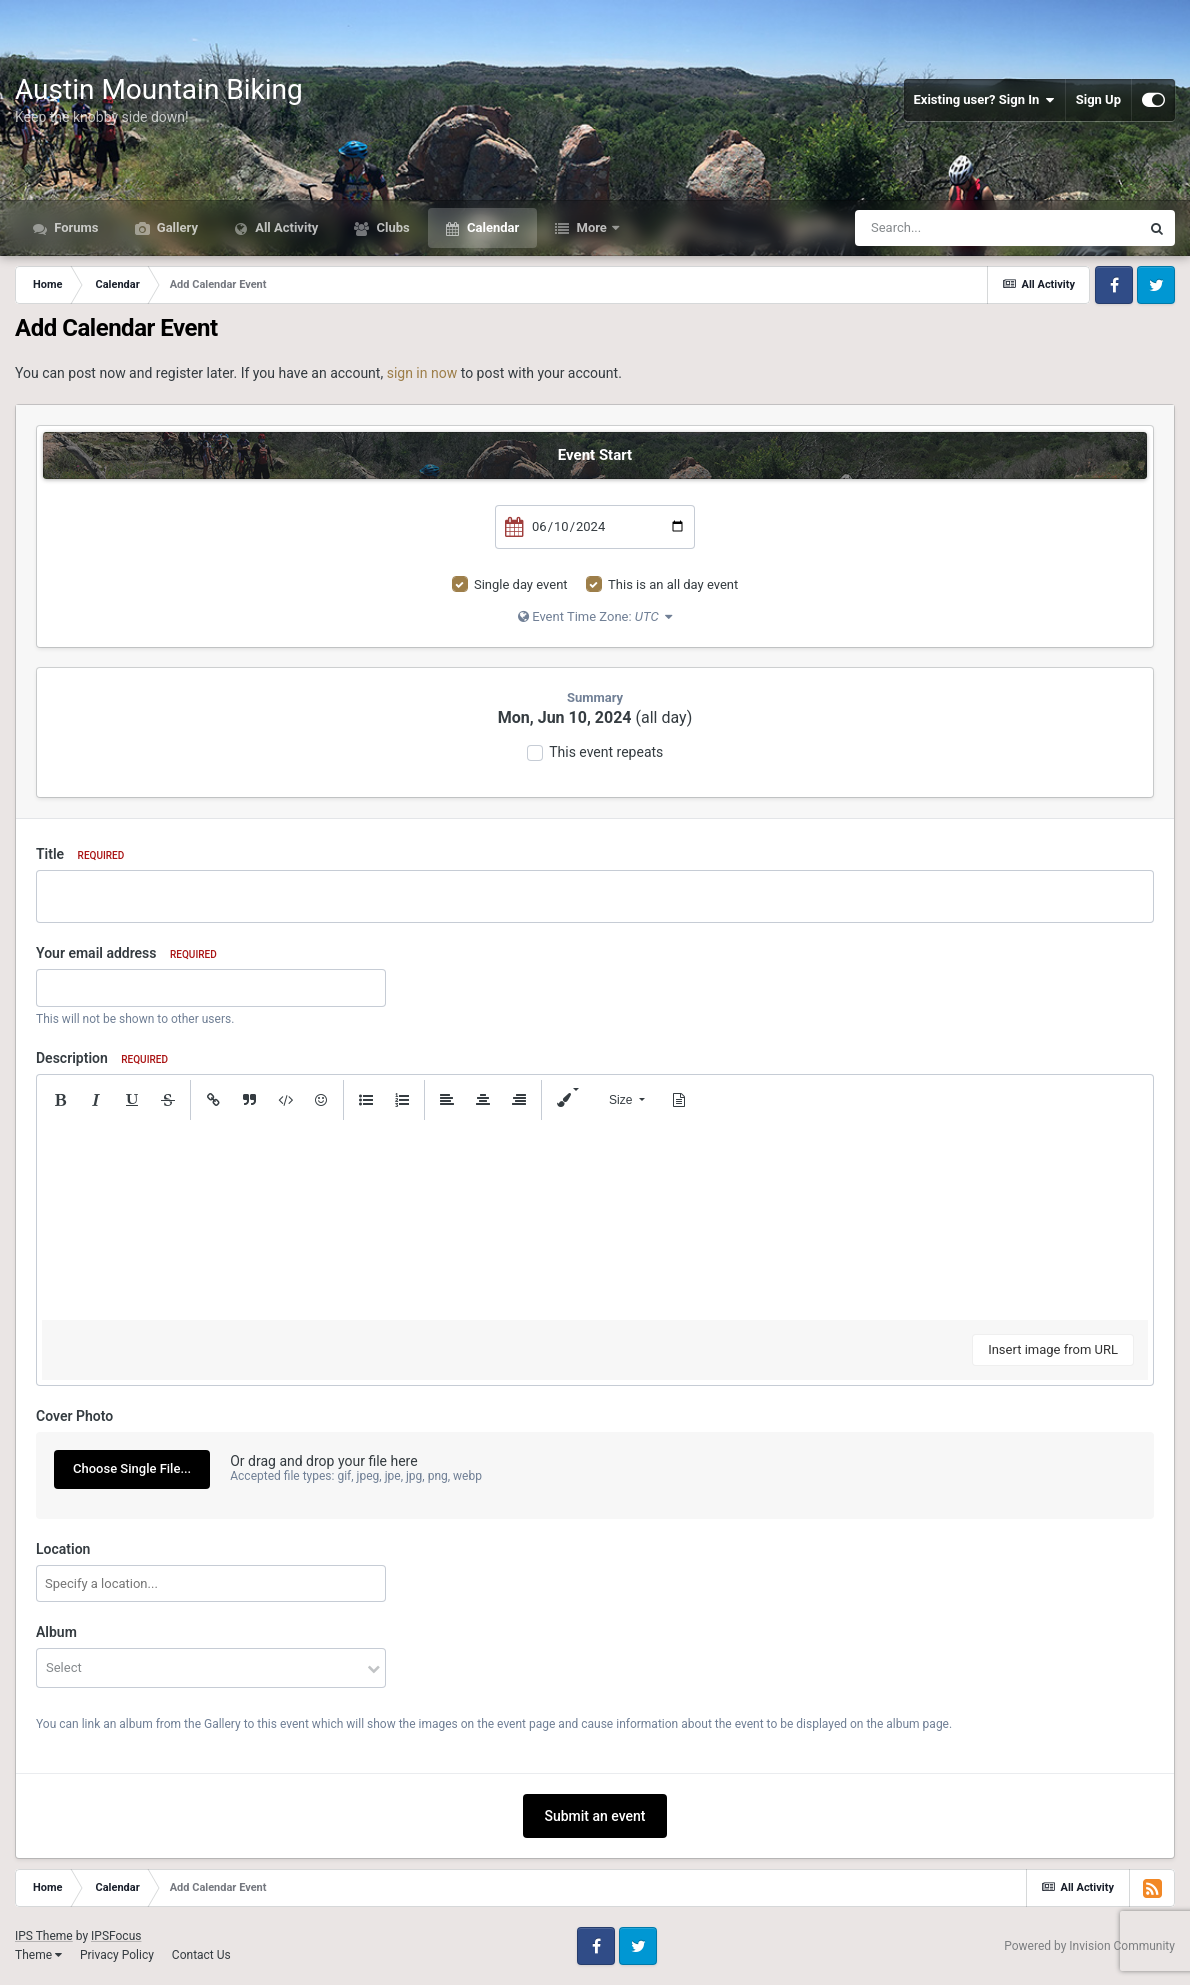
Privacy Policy (117, 1955)
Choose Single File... (132, 1468)
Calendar (491, 227)
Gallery (176, 227)
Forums (75, 227)
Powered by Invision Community (1089, 1946)
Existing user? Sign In (984, 100)
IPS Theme (44, 1936)
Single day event (521, 584)
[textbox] (595, 1220)
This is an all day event (673, 584)
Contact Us (201, 1955)
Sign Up (1098, 99)
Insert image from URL (1053, 1349)
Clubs (391, 227)
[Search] (959, 228)
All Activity (285, 227)
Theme (38, 1955)
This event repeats (606, 752)
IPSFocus (116, 1936)
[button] (60, 1100)
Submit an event (594, 1816)
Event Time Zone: (595, 616)
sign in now (422, 373)
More (591, 227)
